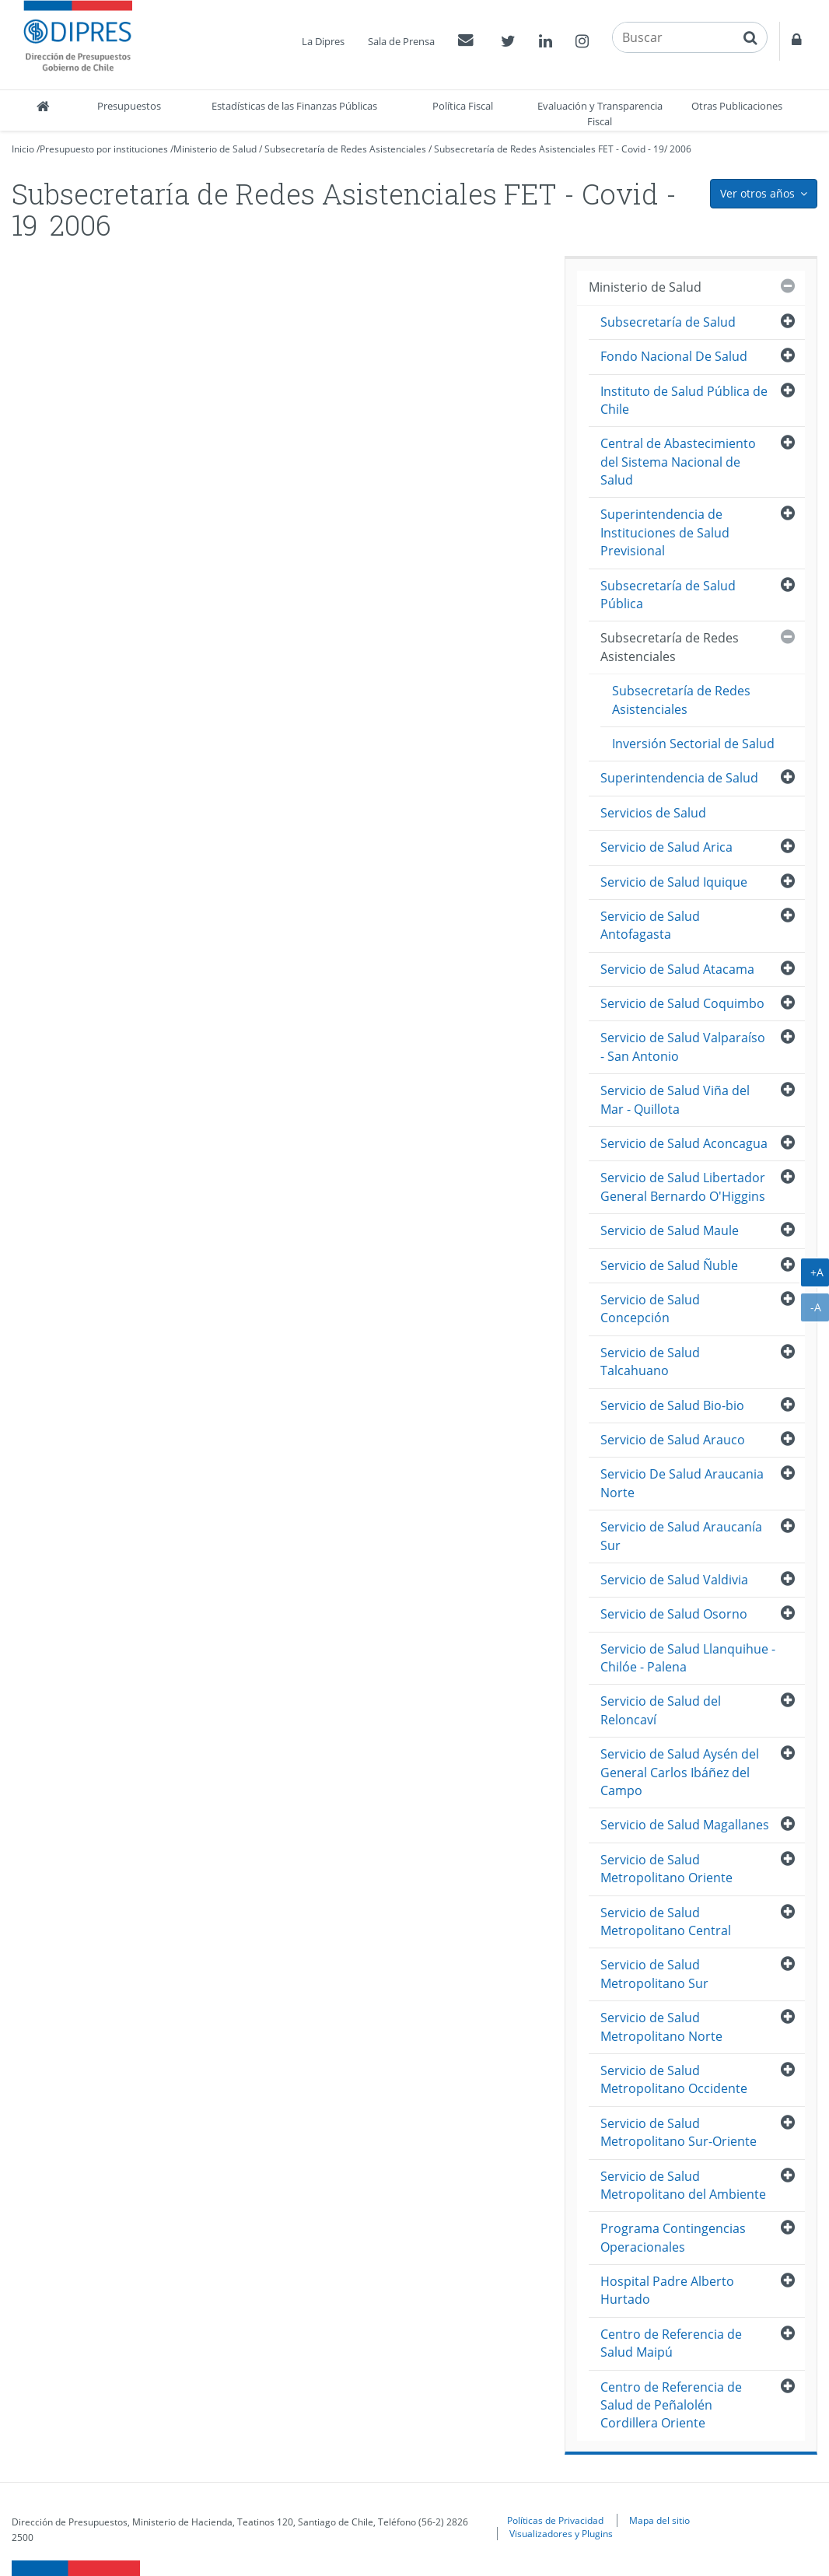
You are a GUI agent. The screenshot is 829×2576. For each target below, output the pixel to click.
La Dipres (323, 41)
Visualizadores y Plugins (561, 2533)
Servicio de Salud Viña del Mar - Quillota (675, 1099)
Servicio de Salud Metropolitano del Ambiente (683, 2185)
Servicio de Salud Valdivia (674, 1579)
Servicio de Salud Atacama (677, 969)
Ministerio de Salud (215, 149)
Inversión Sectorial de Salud (693, 743)
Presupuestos (129, 106)
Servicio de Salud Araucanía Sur (681, 1535)
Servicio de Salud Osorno (673, 1613)
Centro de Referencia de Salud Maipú (671, 2343)
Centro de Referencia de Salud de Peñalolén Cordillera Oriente (671, 2405)
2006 (680, 149)
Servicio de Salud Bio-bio (672, 1405)
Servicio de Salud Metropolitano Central (665, 1921)
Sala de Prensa (401, 41)
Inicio (23, 149)
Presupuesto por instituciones (104, 149)
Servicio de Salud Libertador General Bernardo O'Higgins (682, 1186)
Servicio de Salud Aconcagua (684, 1143)
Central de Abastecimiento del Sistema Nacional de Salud (678, 461)
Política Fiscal (462, 106)
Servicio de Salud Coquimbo (682, 1003)
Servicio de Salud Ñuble (669, 1265)
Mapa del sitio (659, 2520)
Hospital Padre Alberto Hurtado (667, 2290)
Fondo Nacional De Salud (673, 356)
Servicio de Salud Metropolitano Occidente (673, 2079)
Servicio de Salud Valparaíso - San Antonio (682, 1046)
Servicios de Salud (653, 812)
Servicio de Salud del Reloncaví (660, 1709)
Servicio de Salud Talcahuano (650, 1361)
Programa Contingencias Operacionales (673, 2237)
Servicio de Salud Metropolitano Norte (661, 2026)
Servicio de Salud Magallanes (684, 1824)
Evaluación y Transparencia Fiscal (600, 113)
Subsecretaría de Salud (668, 322)
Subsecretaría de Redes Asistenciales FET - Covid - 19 (549, 149)
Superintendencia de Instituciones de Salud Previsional (664, 532)
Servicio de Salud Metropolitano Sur (654, 1973)
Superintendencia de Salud (679, 777)
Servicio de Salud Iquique (673, 882)
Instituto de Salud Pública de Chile (684, 400)
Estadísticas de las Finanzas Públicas (294, 106)
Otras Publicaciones (736, 106)
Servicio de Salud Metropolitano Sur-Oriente (678, 2132)
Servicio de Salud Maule (669, 1230)
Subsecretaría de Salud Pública (668, 594)
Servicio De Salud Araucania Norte (682, 1482)
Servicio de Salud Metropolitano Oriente (666, 1868)
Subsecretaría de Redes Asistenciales (345, 149)
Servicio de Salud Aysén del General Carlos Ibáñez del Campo (679, 1772)
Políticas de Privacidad (555, 2520)
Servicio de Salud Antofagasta (650, 925)
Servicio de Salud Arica (666, 847)
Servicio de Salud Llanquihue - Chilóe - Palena (687, 1657)
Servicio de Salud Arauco (672, 1439)
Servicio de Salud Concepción (650, 1308)
